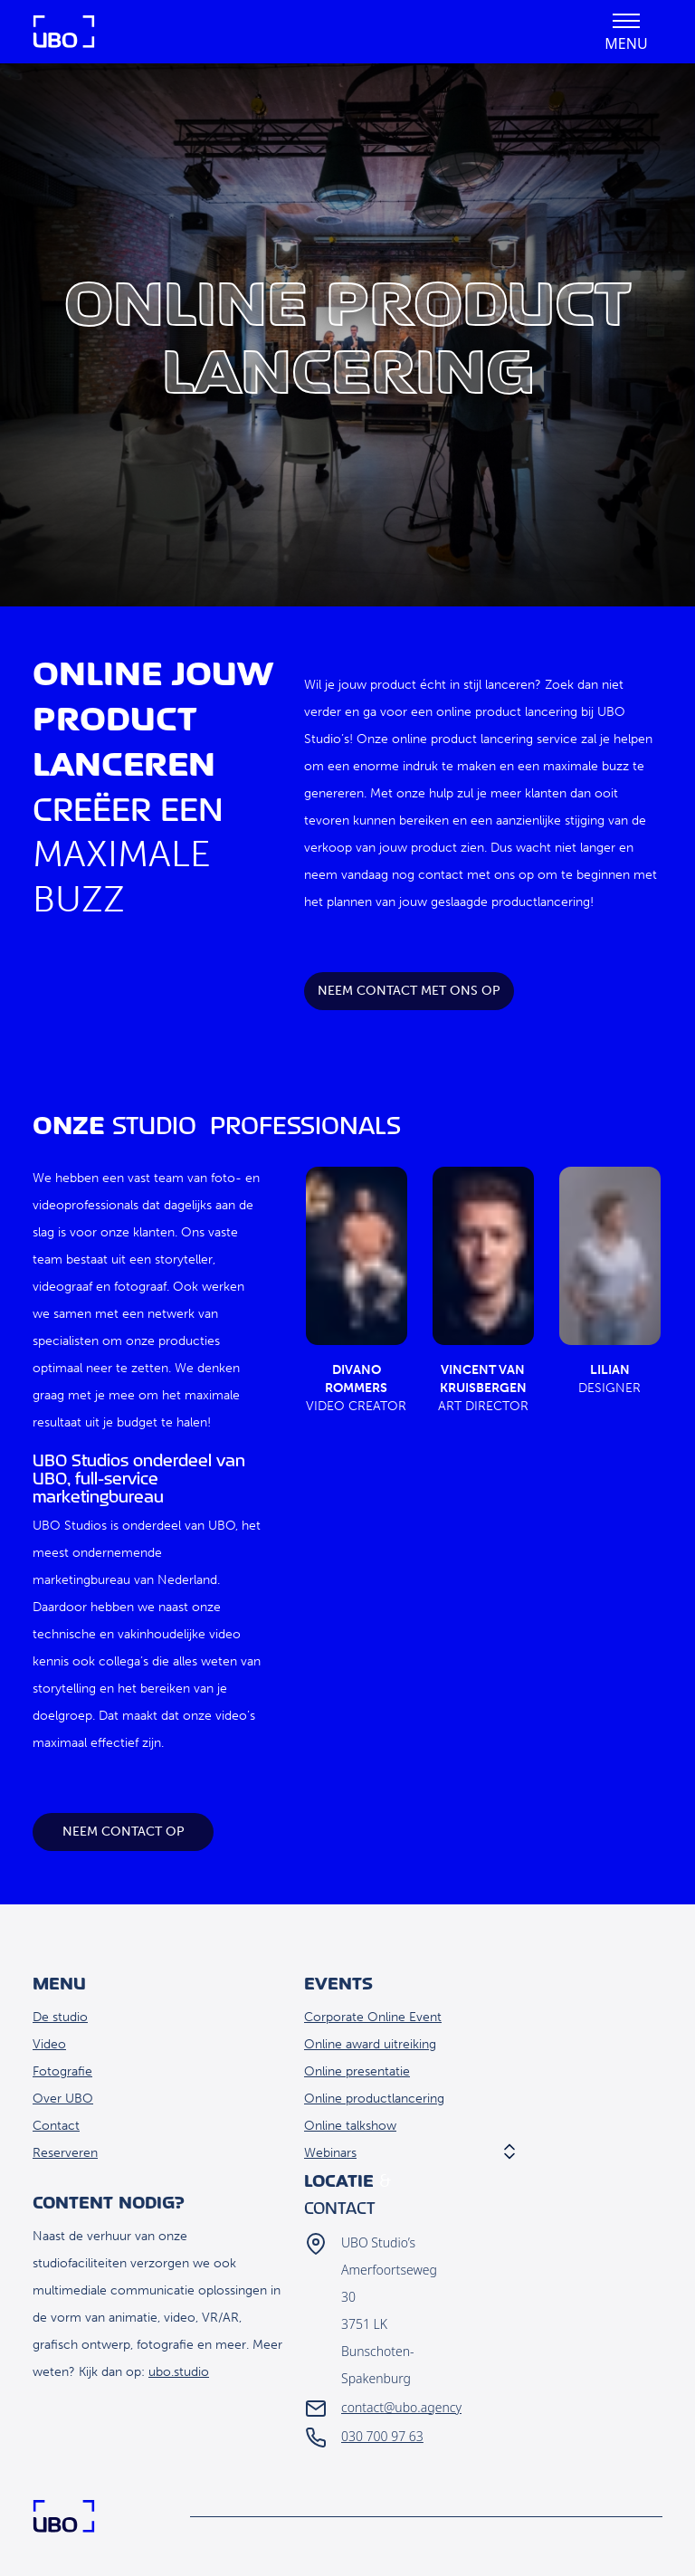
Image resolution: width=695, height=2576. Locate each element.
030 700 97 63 (382, 2436)
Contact (56, 2125)
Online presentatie (357, 2071)
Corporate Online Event (373, 2017)
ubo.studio (178, 2372)
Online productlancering (374, 2098)
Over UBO (63, 2098)
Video (49, 2044)
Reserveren (65, 2153)
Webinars (330, 2153)
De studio (60, 2017)
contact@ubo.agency (401, 2407)
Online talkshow (350, 2125)
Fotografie (62, 2071)
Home (64, 31)
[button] (626, 31)
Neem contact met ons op (409, 990)
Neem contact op (123, 1831)
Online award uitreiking (370, 2044)
